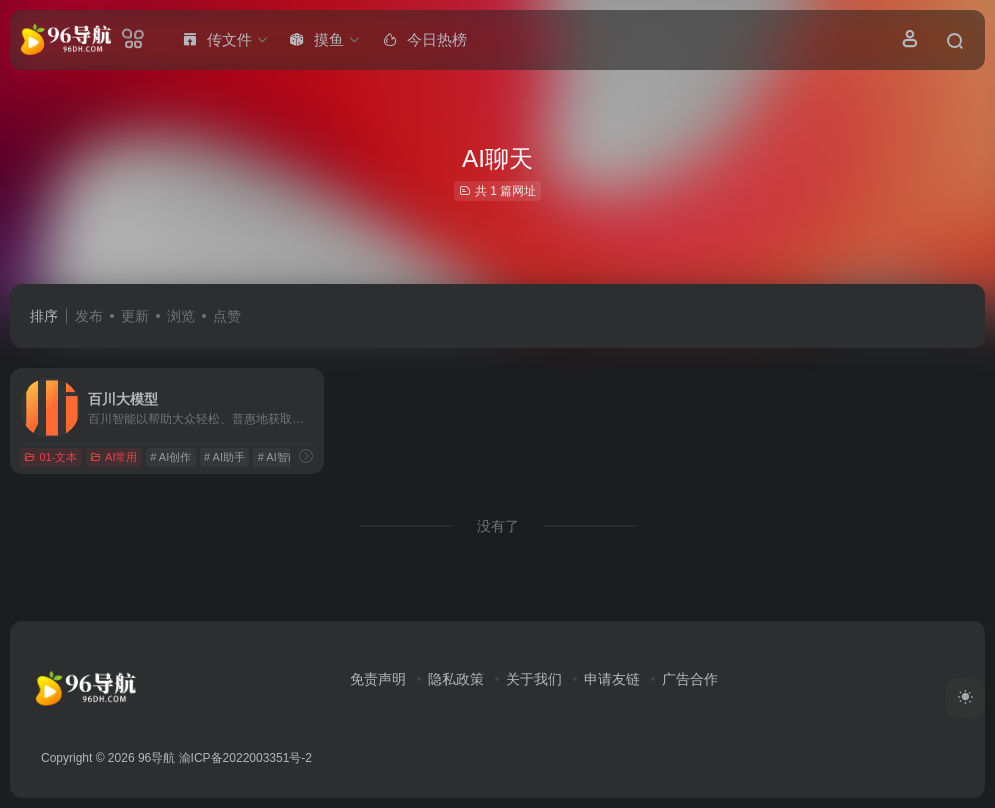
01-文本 (50, 457)
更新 (135, 316)
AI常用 (113, 457)
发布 (89, 316)
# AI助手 (224, 457)
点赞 (227, 316)
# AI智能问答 (289, 457)
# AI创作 (170, 457)
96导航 (156, 758)
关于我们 (534, 679)
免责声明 (378, 679)
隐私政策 (456, 679)
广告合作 (690, 679)
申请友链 (612, 679)
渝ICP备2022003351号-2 (245, 758)
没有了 (498, 526)
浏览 (181, 316)
